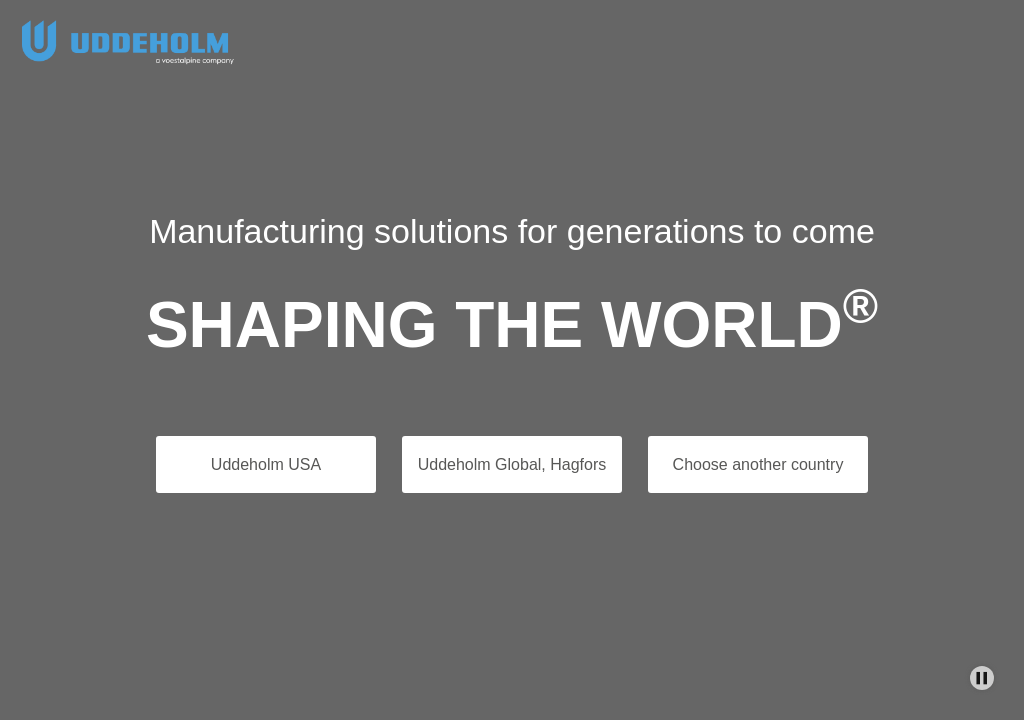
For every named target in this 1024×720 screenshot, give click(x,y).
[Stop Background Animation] (982, 678)
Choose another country (758, 464)
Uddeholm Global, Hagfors (512, 464)
